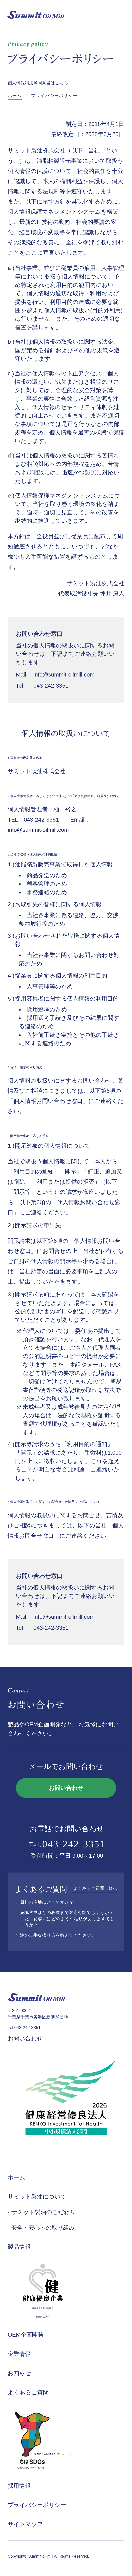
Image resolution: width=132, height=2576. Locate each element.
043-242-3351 (50, 685)
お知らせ (19, 2373)
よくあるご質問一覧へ (95, 1888)
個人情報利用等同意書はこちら (38, 83)
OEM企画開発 (25, 2334)
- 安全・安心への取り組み (41, 2227)
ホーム (15, 95)
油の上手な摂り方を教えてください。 (58, 1935)
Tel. (67, 1844)
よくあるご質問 (28, 2392)
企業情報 (19, 2354)
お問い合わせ (66, 1788)
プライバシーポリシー (37, 2505)
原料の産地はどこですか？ (47, 1902)
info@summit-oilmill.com (63, 674)
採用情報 (19, 2486)
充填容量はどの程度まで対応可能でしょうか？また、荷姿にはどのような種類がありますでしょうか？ (67, 1919)
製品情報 (19, 2247)
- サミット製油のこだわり (42, 2212)
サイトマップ (25, 2524)
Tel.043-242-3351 (24, 2027)
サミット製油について (37, 2196)
